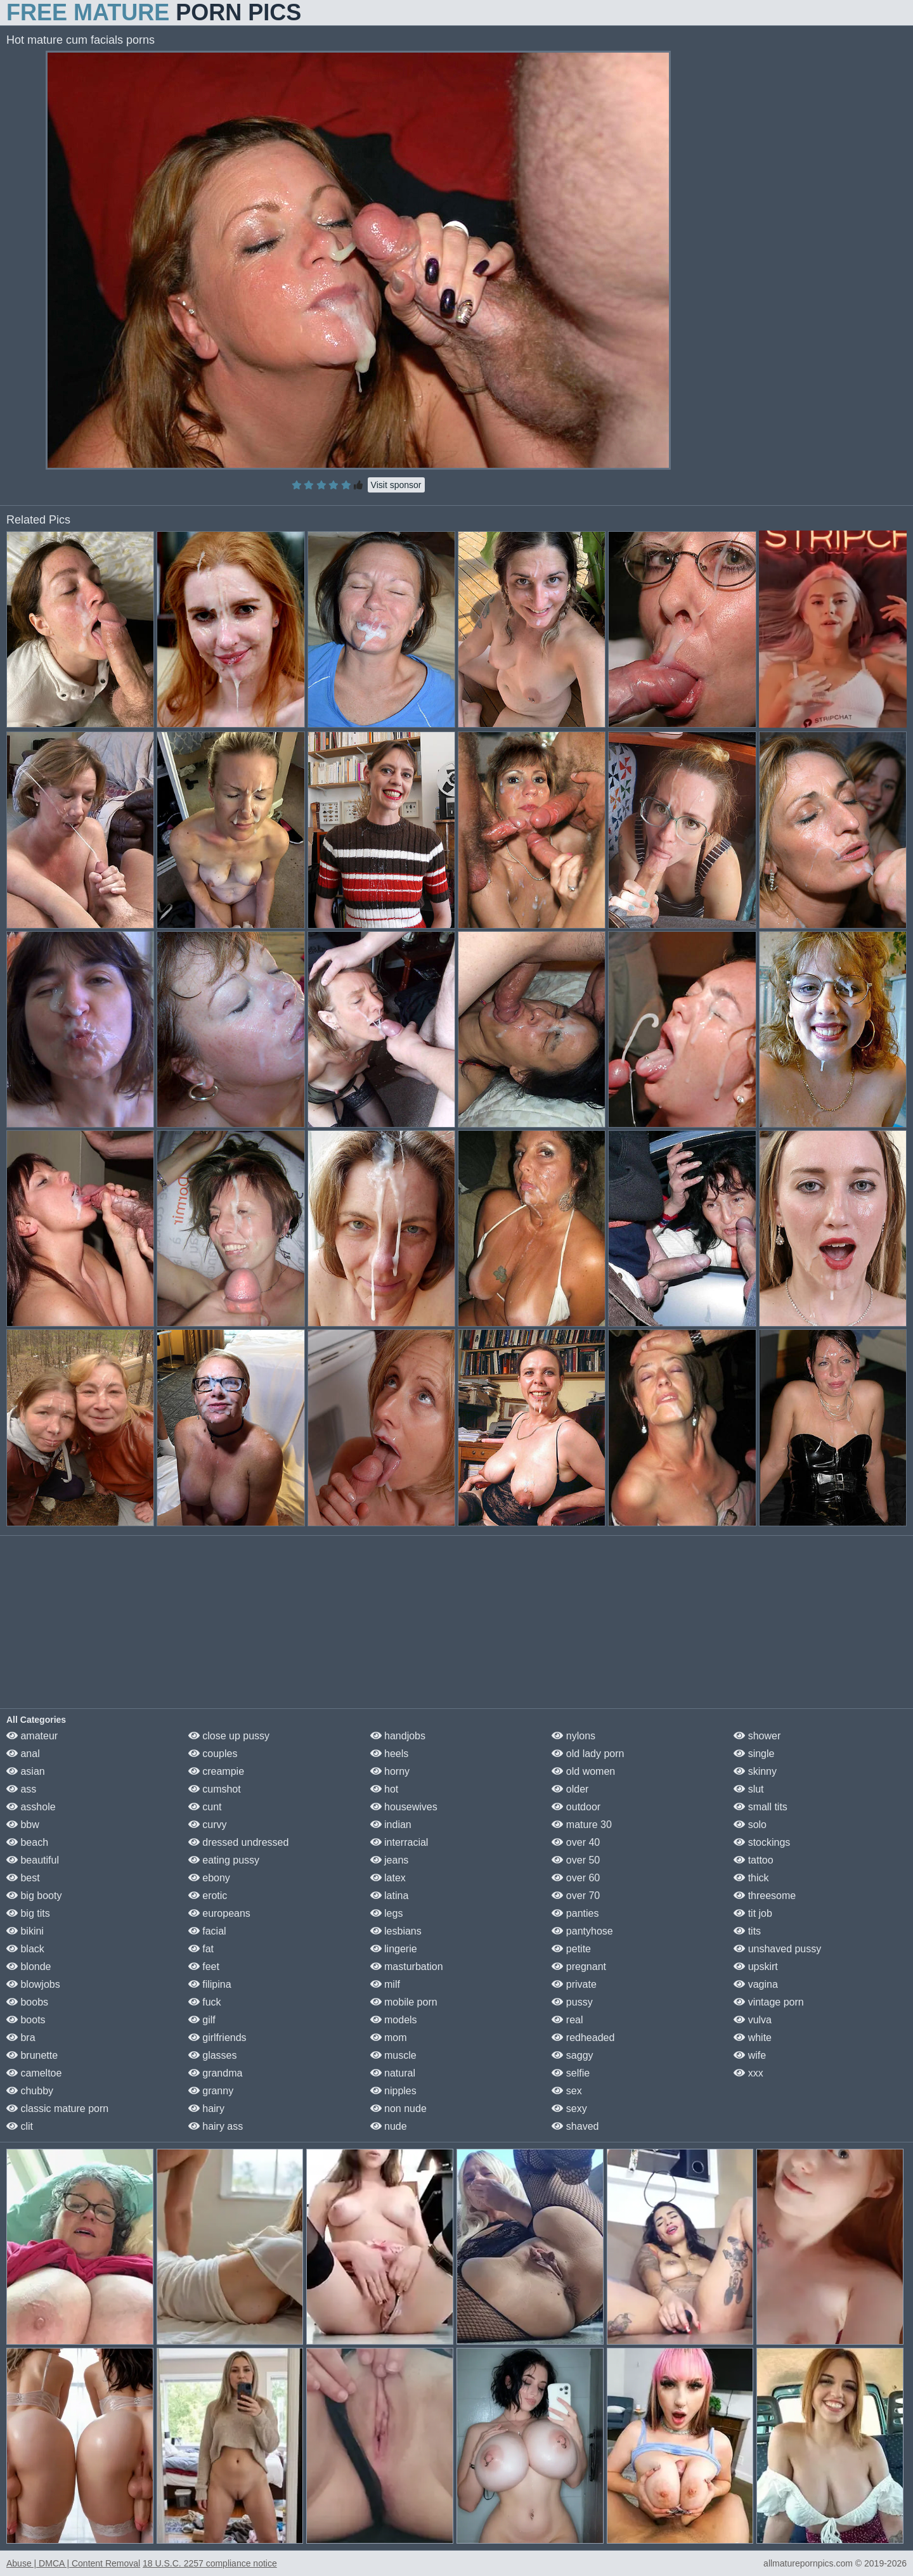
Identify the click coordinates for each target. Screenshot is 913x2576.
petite (571, 1948)
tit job (753, 1913)
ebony (209, 1877)
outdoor (576, 1806)
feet (203, 1966)
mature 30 (581, 1824)
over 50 (576, 1860)
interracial (399, 1842)
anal (23, 1753)
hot (384, 1789)
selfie (571, 2073)
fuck (204, 2002)
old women (583, 1771)
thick (751, 1877)
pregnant (579, 1966)
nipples (393, 2090)
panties (575, 1913)
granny (210, 2090)
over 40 (576, 1842)
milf (385, 1984)
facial (207, 1931)
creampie (216, 1771)
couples (213, 1753)
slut (748, 1789)
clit (19, 2126)
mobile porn (403, 2002)
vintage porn (769, 2002)
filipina (209, 1984)
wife (750, 2055)
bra (21, 2037)
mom (388, 2037)
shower (757, 1735)
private (574, 1984)
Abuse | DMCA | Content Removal (73, 2563)
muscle (393, 2055)
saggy (572, 2055)
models (393, 2019)
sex (566, 2090)
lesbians (396, 1931)
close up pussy (228, 1735)
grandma (215, 2073)
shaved (575, 2126)
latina (389, 1895)
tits (747, 1931)
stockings (762, 1842)
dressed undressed (238, 1842)
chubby (29, 2090)
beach (27, 1842)
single (754, 1753)
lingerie (393, 1948)
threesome (765, 1895)
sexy (569, 2108)
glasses (212, 2055)
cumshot (214, 1789)
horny (390, 1771)
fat (201, 1948)
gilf (202, 2019)
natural (392, 2073)
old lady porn (588, 1753)
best (23, 1877)
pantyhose (582, 1931)
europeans (219, 1913)
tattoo (753, 1860)
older (570, 1789)
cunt (205, 1806)
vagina (756, 1984)
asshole (31, 1806)
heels (389, 1753)
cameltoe (34, 2073)
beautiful (32, 1860)
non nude (398, 2108)
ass (21, 1789)
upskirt (756, 1966)
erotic (208, 1895)
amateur (32, 1735)
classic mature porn (57, 2108)
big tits (28, 1913)
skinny (755, 1771)
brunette (32, 2055)
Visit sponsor (396, 485)
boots (26, 2019)
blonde (28, 1966)
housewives (403, 1806)
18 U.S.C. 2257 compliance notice (210, 2563)
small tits (760, 1806)
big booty (34, 1895)
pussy (572, 2002)
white (753, 2037)
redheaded (583, 2037)
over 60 (576, 1877)
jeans (389, 1860)
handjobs (397, 1735)
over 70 (576, 1895)
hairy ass (215, 2126)
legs (386, 1913)
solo (750, 1824)
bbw (22, 1824)
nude (388, 2126)
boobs (27, 2002)
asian (25, 1771)
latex (388, 1877)
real (567, 2019)
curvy (207, 1824)
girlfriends (217, 2037)
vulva (753, 2019)
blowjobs (33, 1984)
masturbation (406, 1966)
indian (390, 1824)
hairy (206, 2108)
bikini (25, 1931)
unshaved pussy (777, 1948)
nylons (573, 1735)
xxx (748, 2073)
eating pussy (223, 1860)
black (25, 1948)
